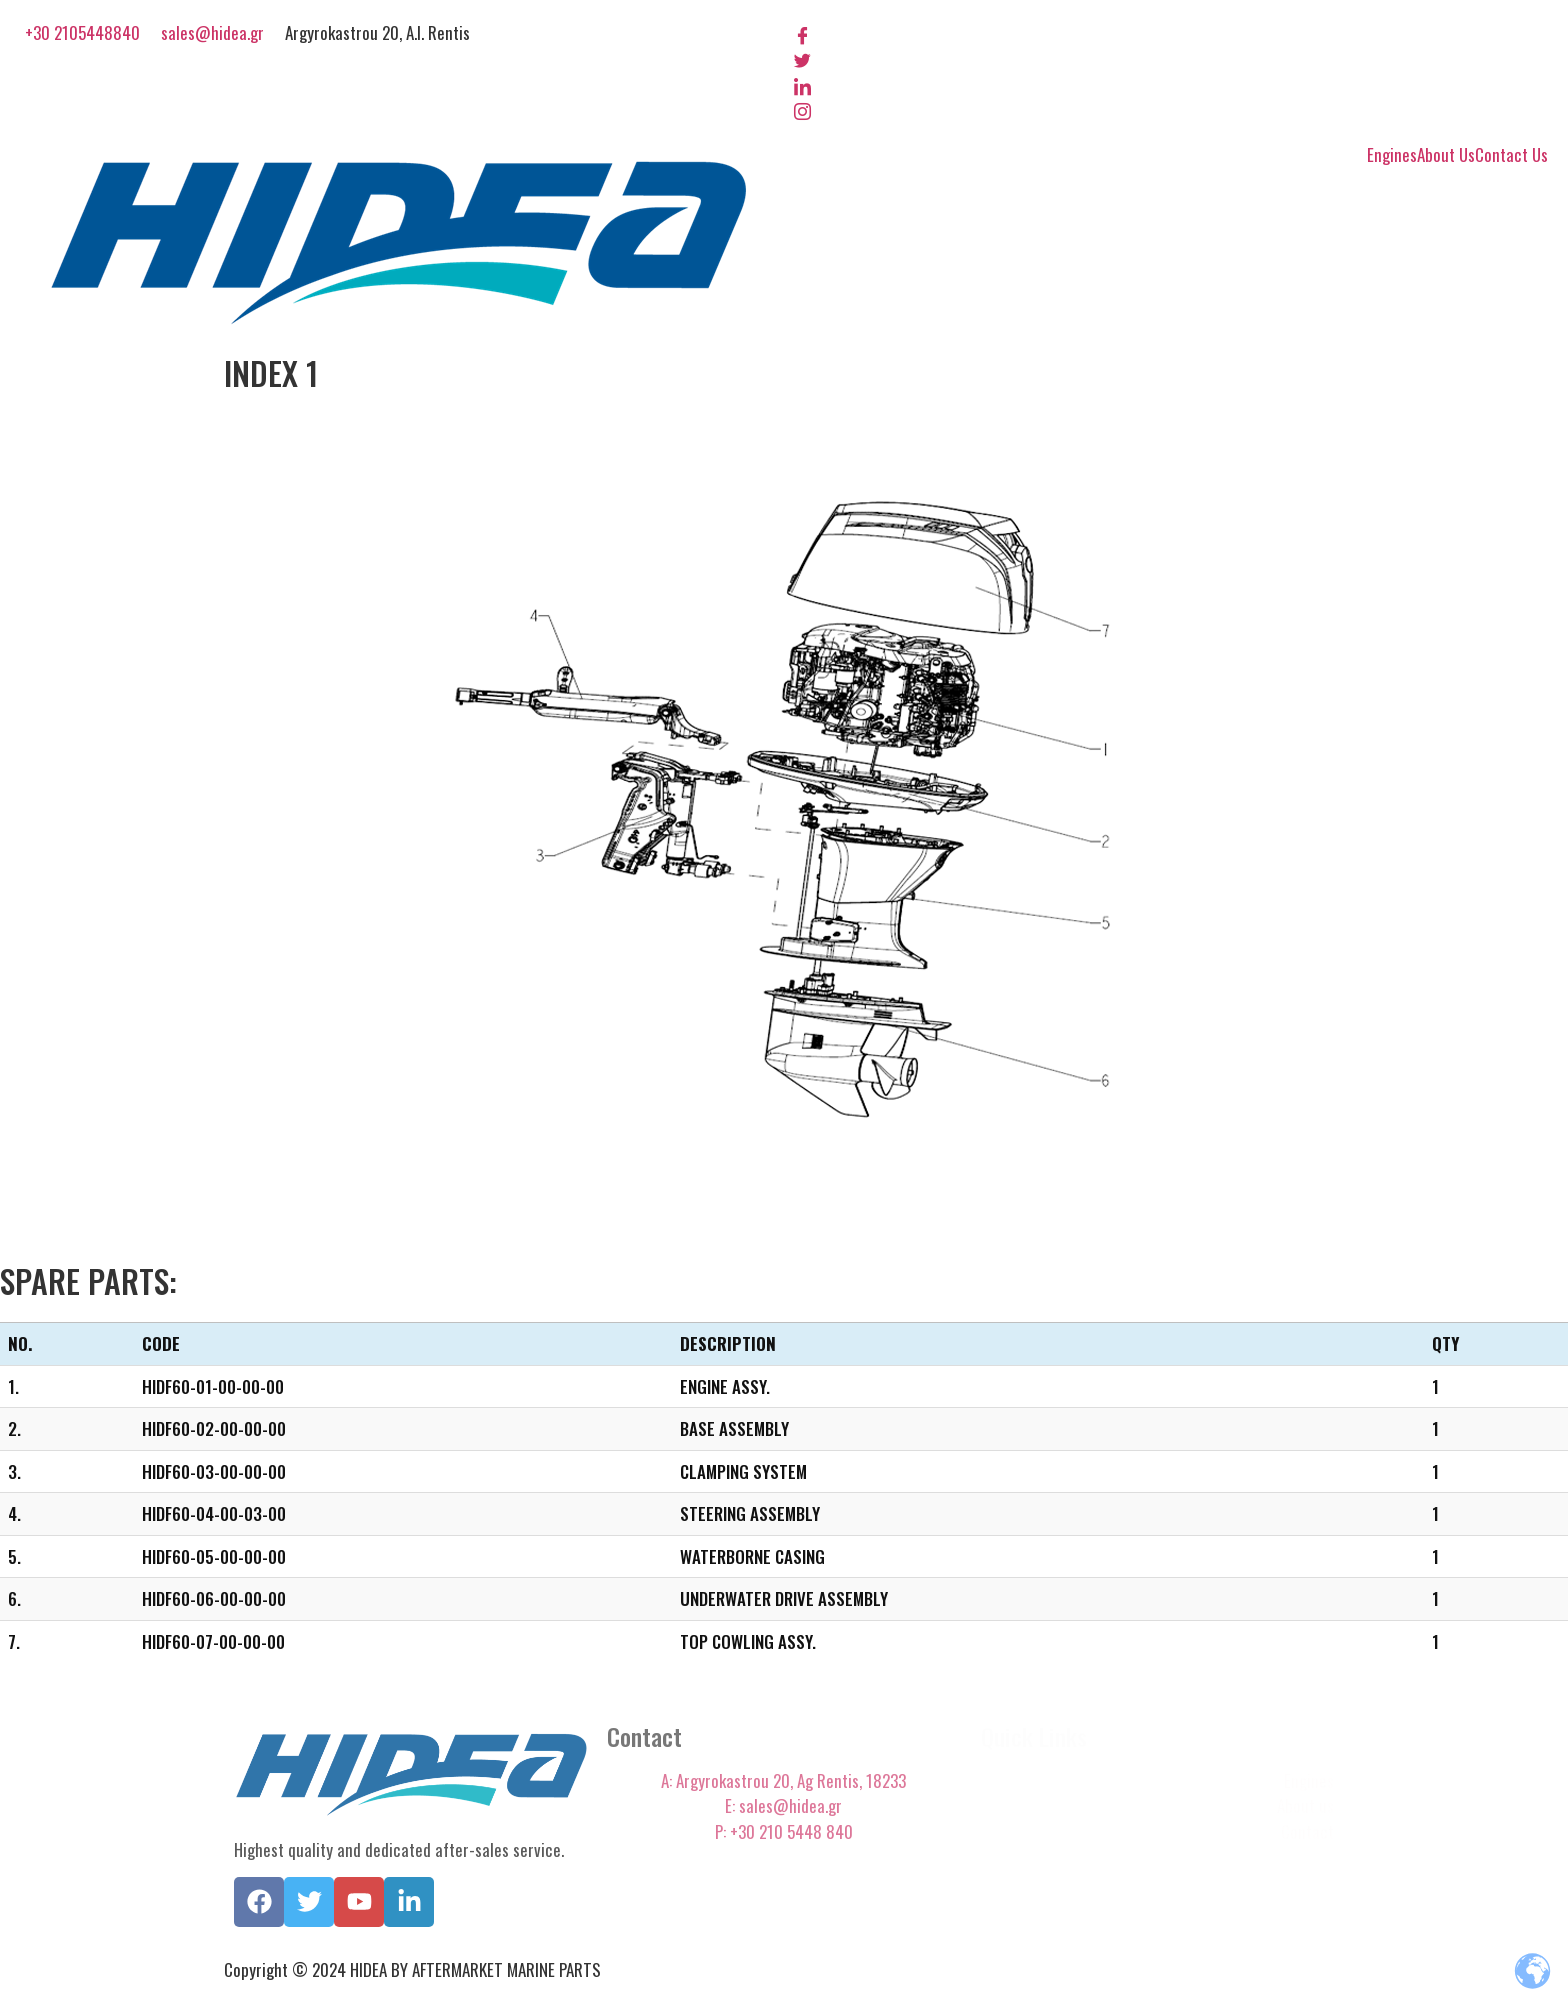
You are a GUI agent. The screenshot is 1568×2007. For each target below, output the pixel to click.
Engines (1392, 154)
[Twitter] (1171, 59)
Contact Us (1511, 154)
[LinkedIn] (1171, 84)
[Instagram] (1171, 110)
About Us (1446, 154)
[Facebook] (1171, 33)
